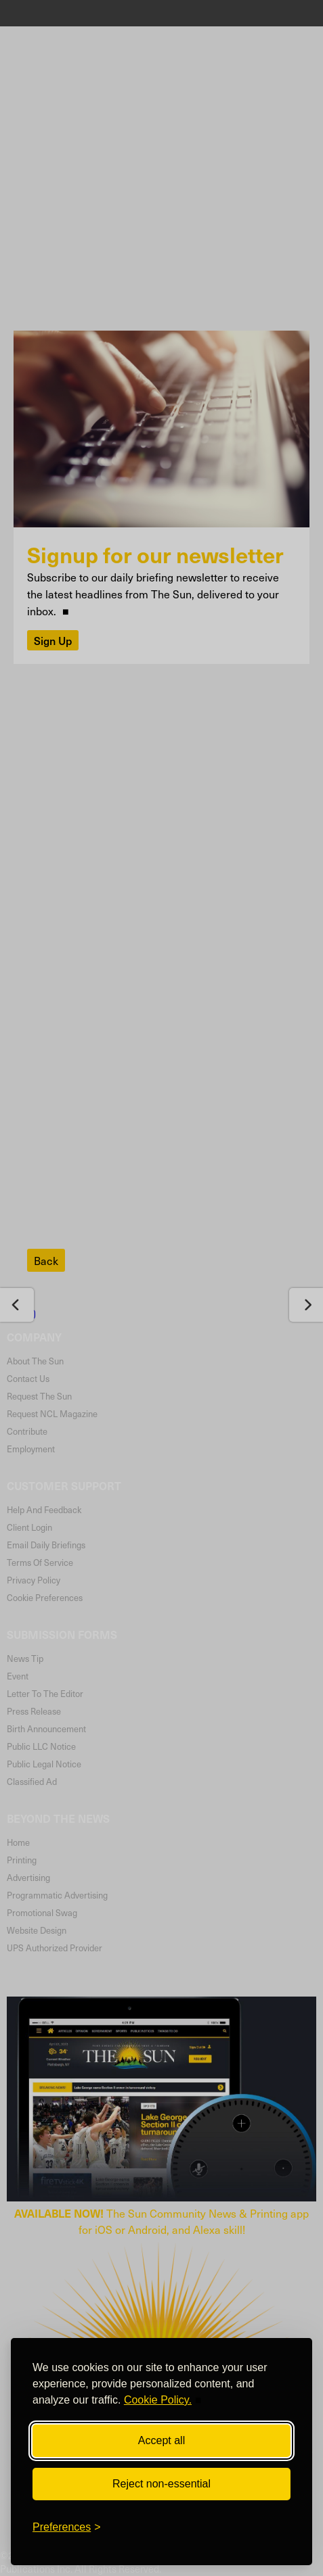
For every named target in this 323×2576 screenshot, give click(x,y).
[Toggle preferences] (67, 2527)
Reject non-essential (161, 2483)
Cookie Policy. (158, 2400)
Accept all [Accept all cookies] (161, 2440)
